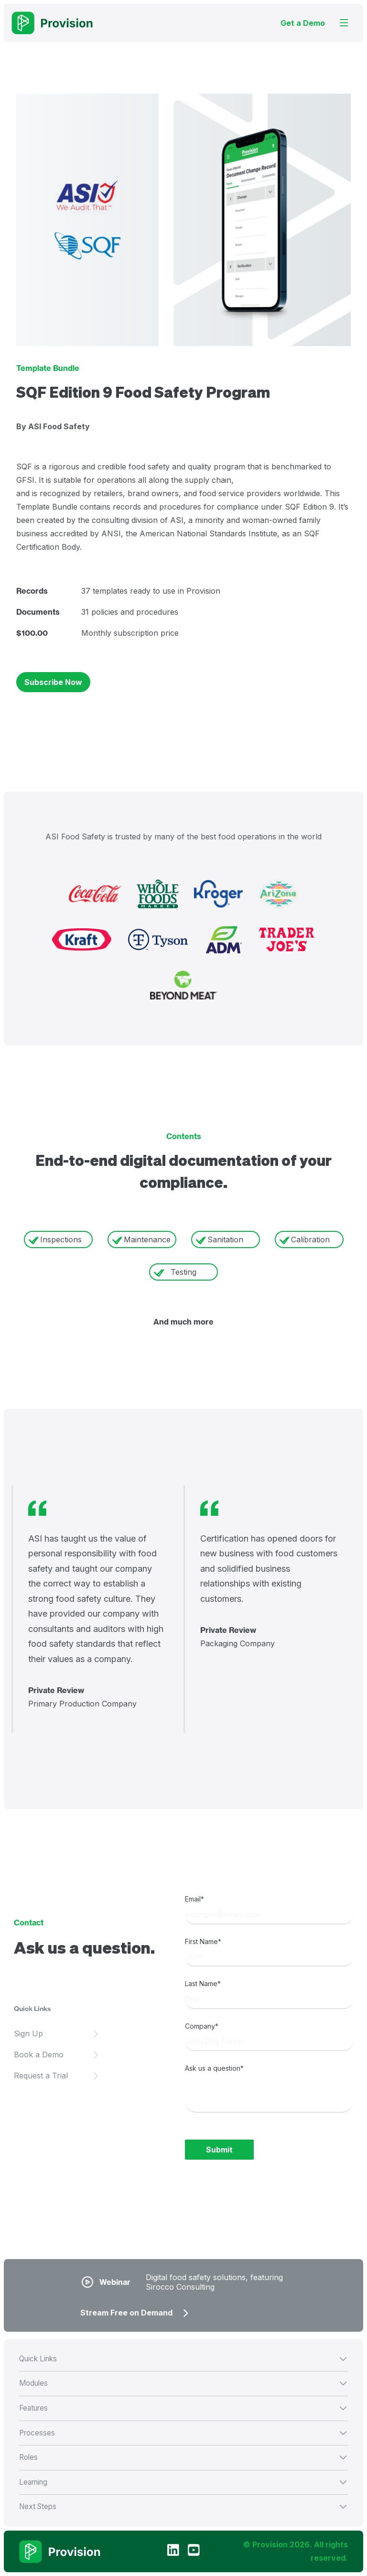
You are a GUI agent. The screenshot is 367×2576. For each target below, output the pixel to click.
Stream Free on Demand (126, 2312)
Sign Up (28, 2033)
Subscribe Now (53, 682)
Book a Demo (39, 2054)
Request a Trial (41, 2075)
